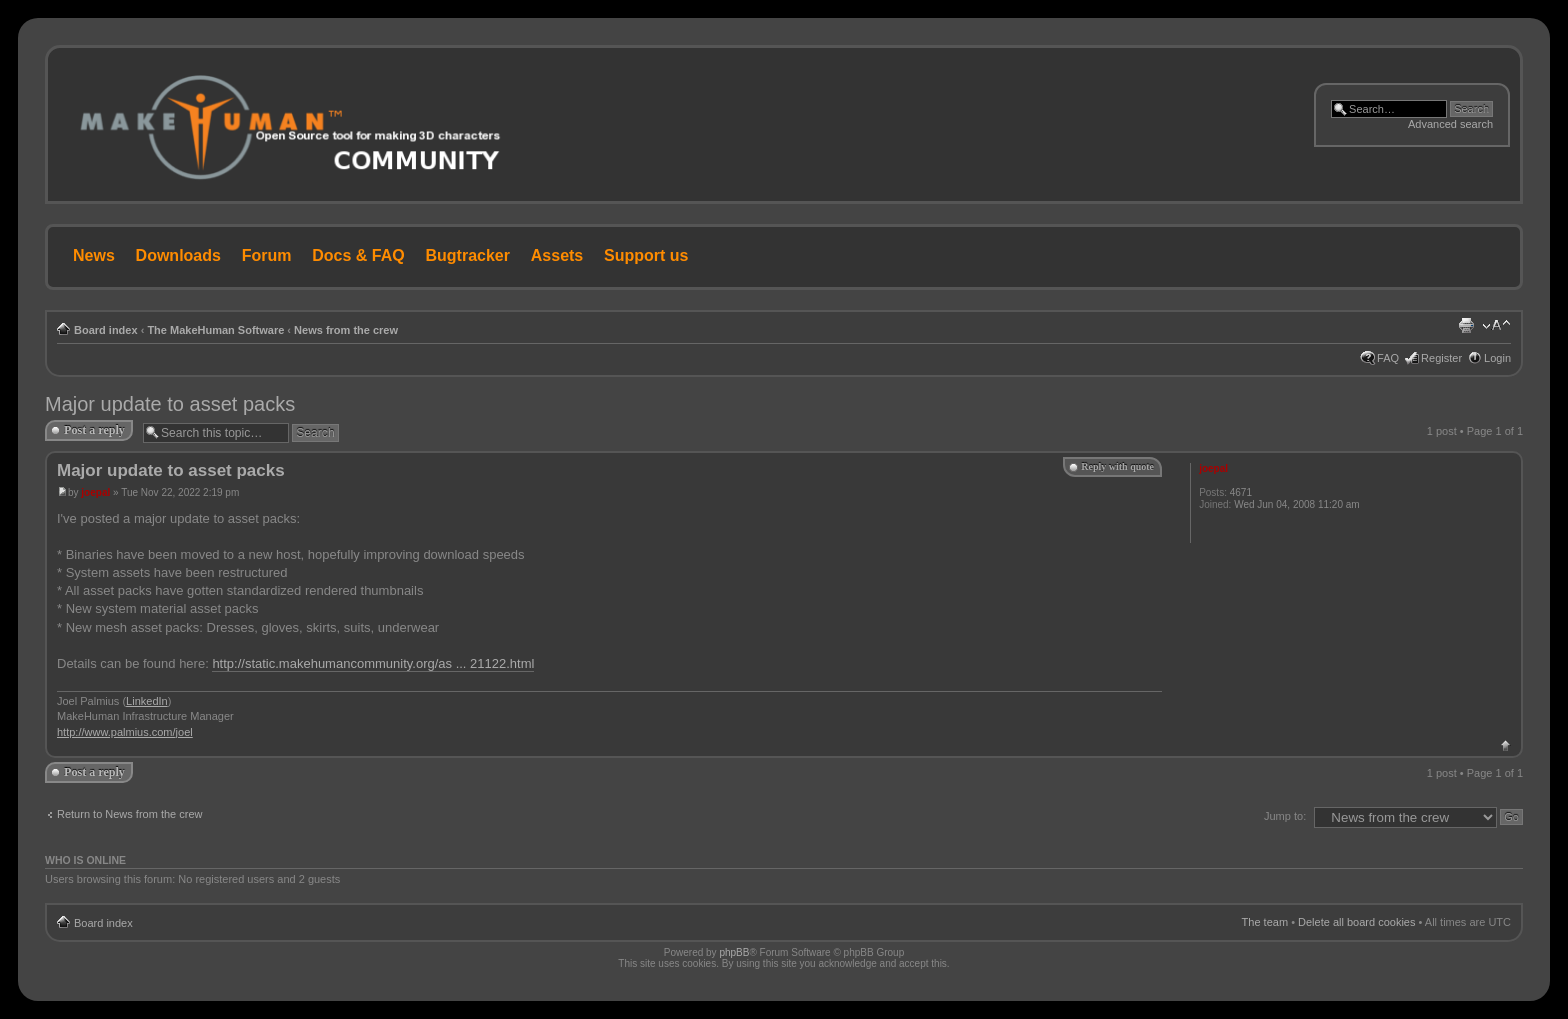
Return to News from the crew (130, 814)
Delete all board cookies (1356, 922)
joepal (95, 492)
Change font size (1496, 326)
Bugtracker (468, 255)
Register (1441, 358)
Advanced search (1450, 124)
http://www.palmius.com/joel (125, 732)
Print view (1466, 326)
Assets (557, 255)
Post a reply (94, 430)
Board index (106, 330)
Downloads (178, 255)
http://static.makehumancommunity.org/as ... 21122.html (373, 663)
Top (1505, 745)
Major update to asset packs (170, 404)
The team (1265, 922)
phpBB (734, 952)
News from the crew (346, 330)
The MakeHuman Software (215, 330)
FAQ (1388, 358)
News (94, 255)
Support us (646, 255)
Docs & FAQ (358, 255)
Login (1497, 358)
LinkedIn (147, 701)
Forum (267, 255)
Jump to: (1285, 816)
